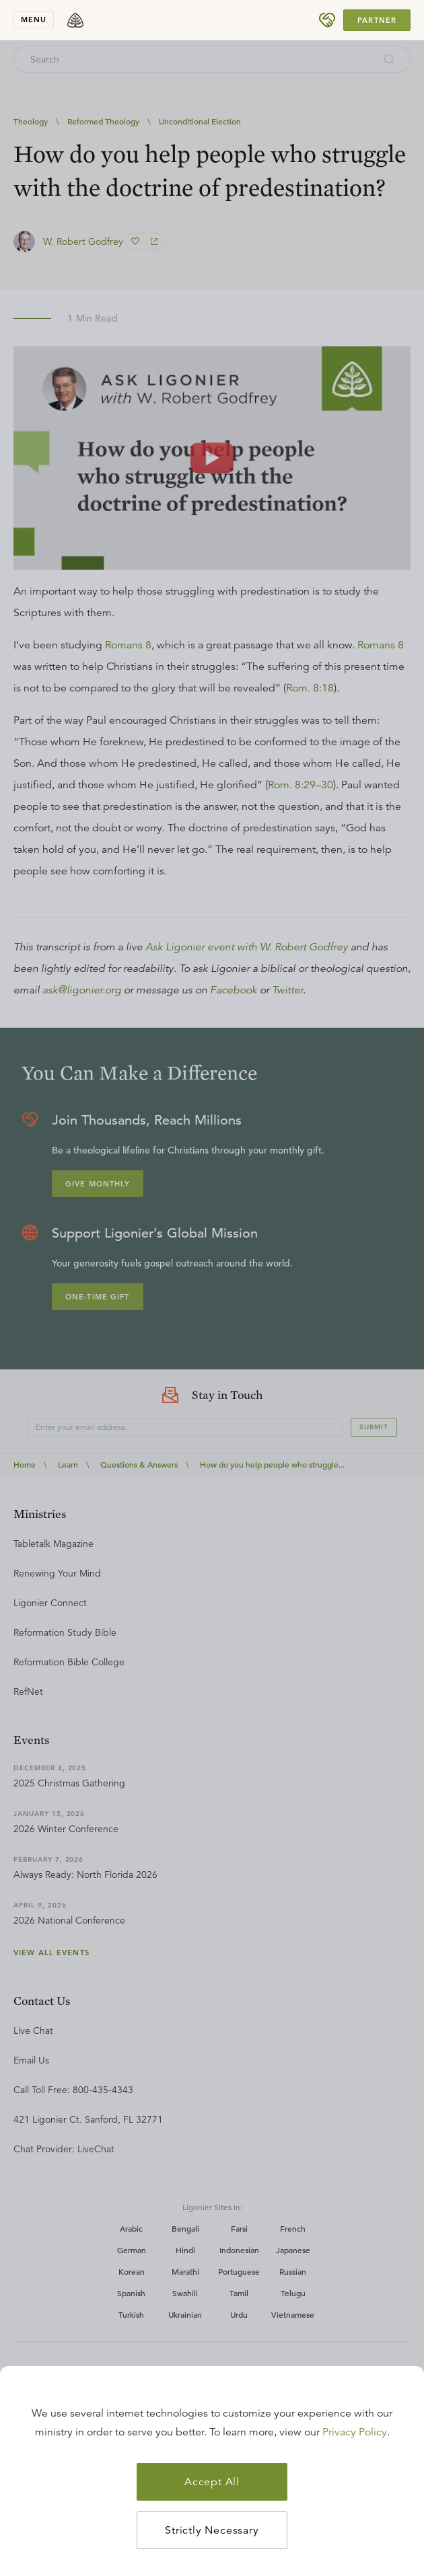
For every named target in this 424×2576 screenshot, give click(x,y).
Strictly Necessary (211, 2530)
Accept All (212, 2482)
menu (33, 19)
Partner (376, 20)
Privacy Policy (354, 2432)
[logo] (75, 20)
